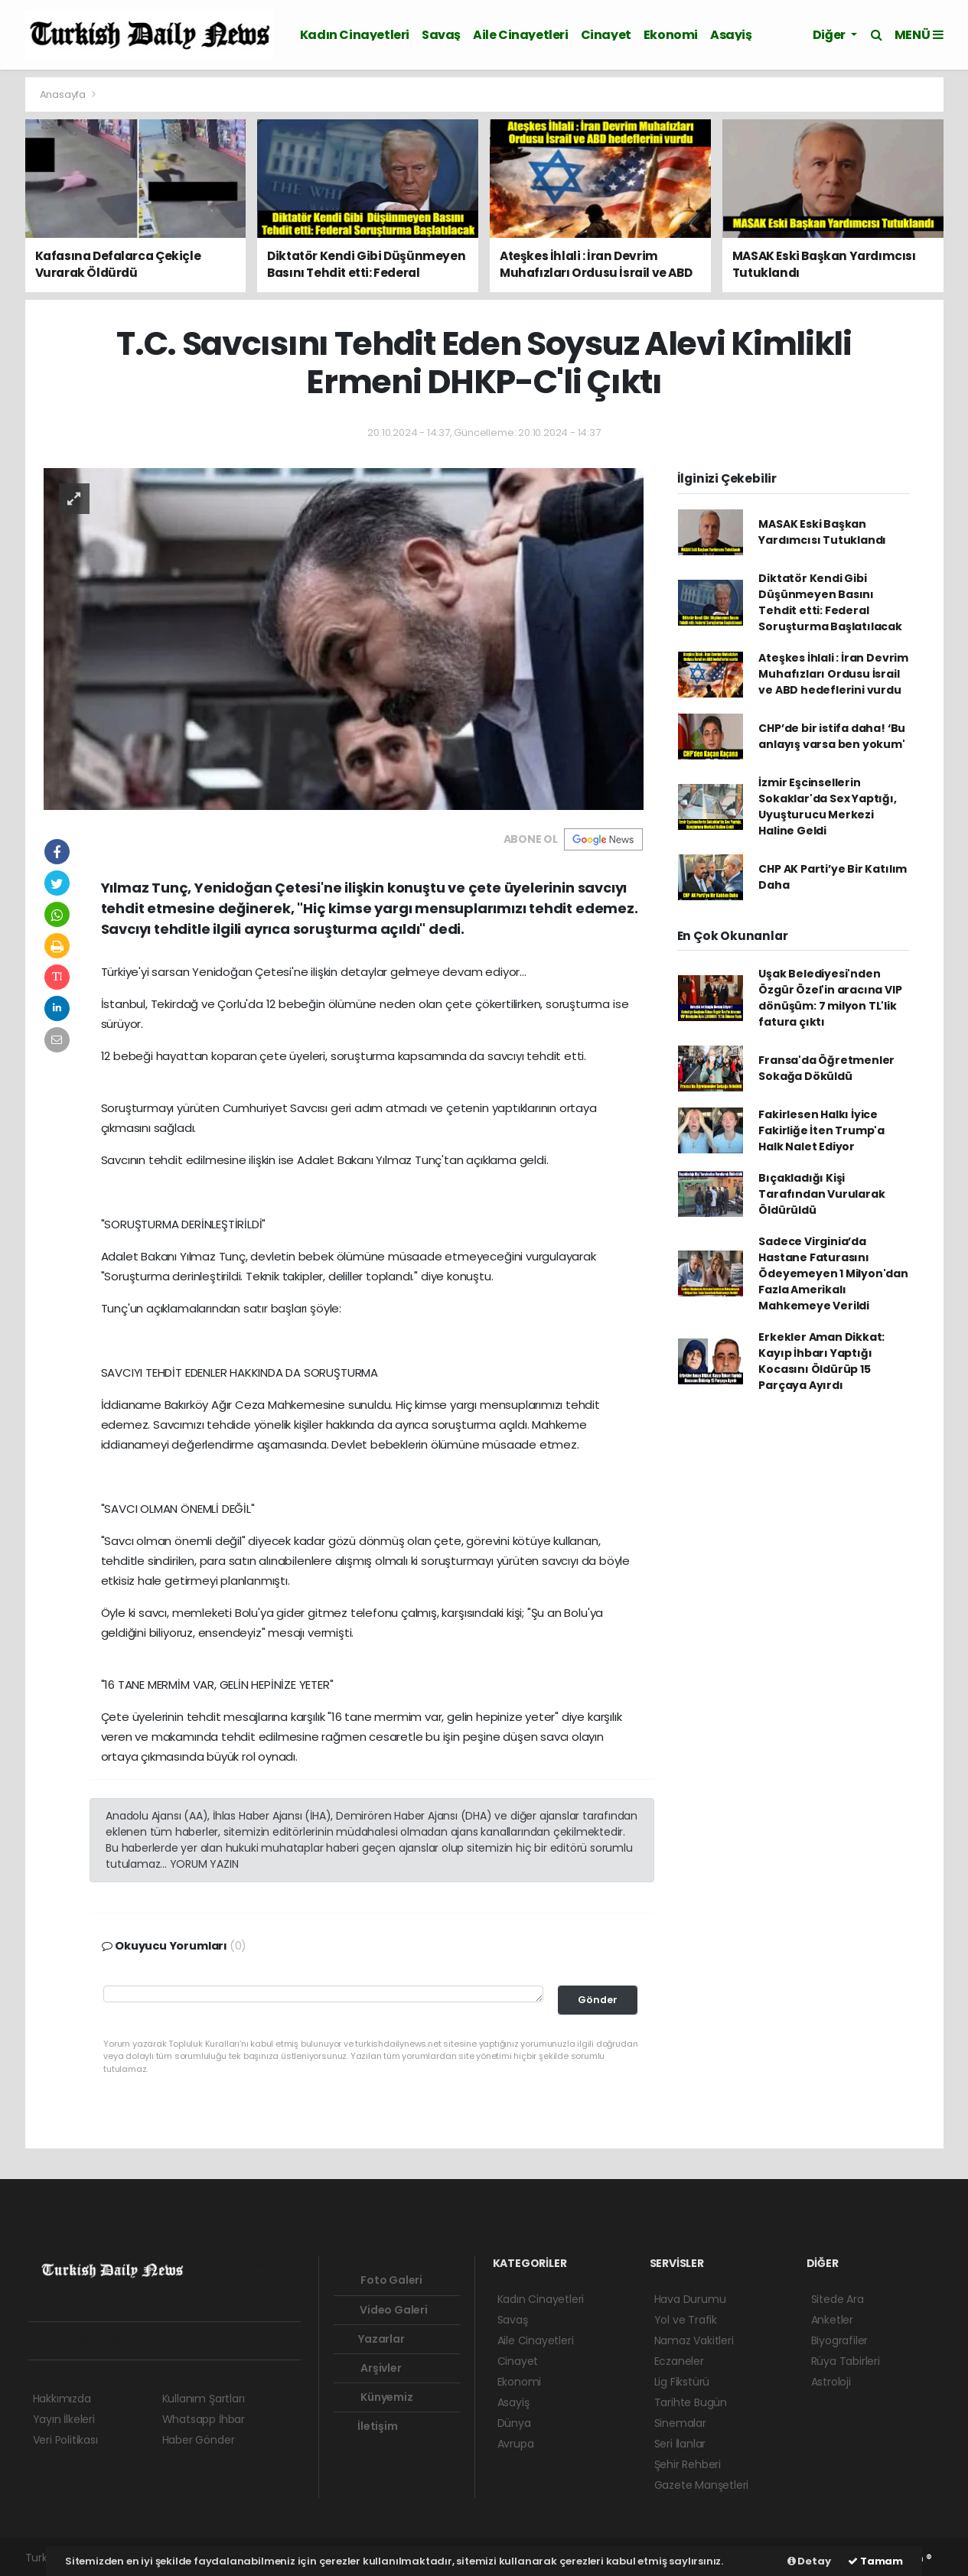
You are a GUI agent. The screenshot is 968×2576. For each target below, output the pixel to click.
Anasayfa (64, 94)
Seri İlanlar (680, 2443)
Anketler (832, 2319)
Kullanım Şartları (203, 2398)
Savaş (441, 35)
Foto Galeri (381, 2280)
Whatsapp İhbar (203, 2419)
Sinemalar (680, 2423)
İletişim (369, 2426)
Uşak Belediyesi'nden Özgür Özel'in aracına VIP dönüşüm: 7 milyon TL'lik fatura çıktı (829, 997)
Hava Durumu (690, 2299)
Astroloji (831, 2381)
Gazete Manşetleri (701, 2485)
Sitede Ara (837, 2299)
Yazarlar (372, 2339)
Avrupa (515, 2443)
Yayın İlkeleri (64, 2419)
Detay (809, 2561)
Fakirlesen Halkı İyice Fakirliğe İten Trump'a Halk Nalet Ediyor (821, 1130)
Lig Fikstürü (682, 2381)
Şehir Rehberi (688, 2464)
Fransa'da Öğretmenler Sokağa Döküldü (826, 1068)
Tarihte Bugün (691, 2402)
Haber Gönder (198, 2440)
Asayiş (731, 35)
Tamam (875, 2561)
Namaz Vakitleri (694, 2340)
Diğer (830, 35)
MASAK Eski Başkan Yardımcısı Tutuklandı (822, 532)
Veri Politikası (65, 2440)
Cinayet (606, 35)
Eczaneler (679, 2361)
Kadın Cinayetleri (354, 35)
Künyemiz (376, 2397)
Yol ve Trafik (686, 2319)
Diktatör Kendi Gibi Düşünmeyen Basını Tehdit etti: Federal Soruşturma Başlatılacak (830, 602)
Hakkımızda (62, 2398)
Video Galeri (384, 2309)
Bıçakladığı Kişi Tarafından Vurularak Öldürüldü (821, 1194)
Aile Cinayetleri (521, 35)
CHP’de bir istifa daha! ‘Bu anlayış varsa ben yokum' (831, 736)
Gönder (598, 1999)
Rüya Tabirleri (845, 2361)
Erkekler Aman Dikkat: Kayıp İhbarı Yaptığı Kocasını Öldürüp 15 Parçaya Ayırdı (821, 1361)
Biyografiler (840, 2340)
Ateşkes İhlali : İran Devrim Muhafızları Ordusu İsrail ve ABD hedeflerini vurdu (833, 674)
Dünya (514, 2423)
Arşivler (371, 2368)
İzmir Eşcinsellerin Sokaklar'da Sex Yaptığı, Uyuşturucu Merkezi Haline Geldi (827, 806)
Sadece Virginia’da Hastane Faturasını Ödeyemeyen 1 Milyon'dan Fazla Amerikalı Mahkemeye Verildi (833, 1273)
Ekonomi (671, 35)
